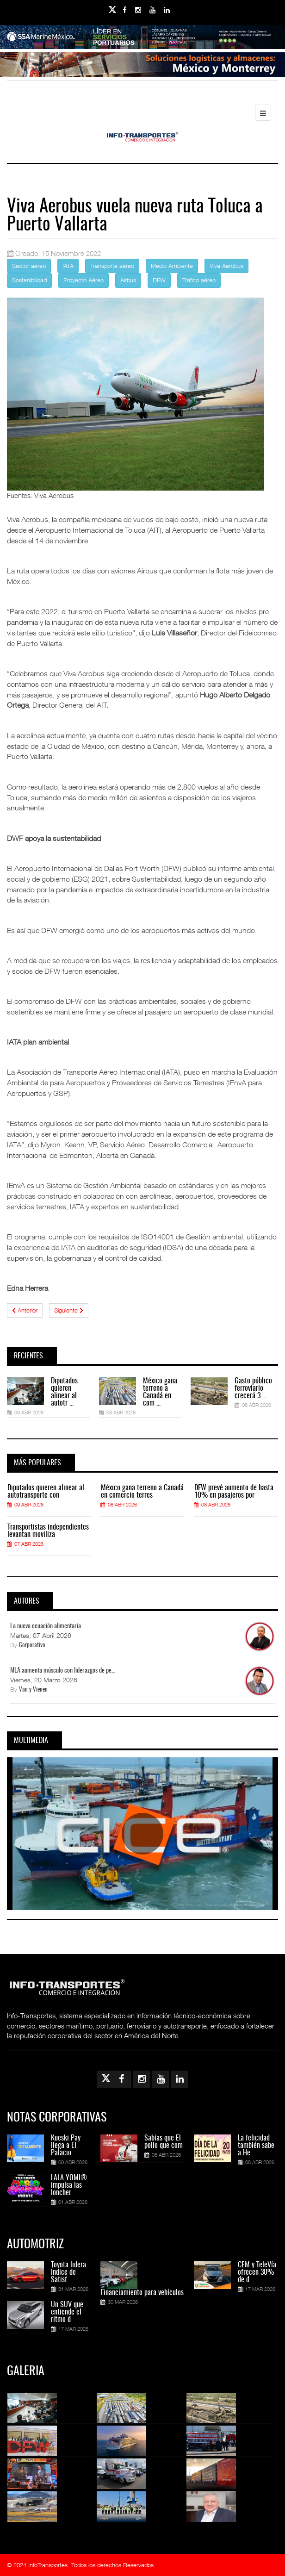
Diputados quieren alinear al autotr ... (64, 1392)
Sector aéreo (29, 265)
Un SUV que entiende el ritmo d (67, 2312)
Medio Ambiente (172, 265)
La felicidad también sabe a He (256, 2145)
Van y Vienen (33, 1690)
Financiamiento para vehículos (142, 2292)
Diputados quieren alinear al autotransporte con (45, 1491)
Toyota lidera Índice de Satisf (68, 2272)
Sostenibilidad (29, 280)
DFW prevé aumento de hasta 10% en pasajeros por (233, 1491)
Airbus (128, 280)
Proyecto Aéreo (83, 280)
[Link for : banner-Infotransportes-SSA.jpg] (142, 39)
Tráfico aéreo (199, 280)
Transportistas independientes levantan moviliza (48, 1531)
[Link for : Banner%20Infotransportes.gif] (142, 66)
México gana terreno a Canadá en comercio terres (142, 1491)
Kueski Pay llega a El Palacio (66, 2145)
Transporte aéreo (112, 265)
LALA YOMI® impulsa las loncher (69, 2185)
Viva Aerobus (226, 265)
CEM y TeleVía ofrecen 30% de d (257, 2272)
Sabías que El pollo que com (163, 2141)
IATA (68, 265)
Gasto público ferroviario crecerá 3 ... (253, 1388)
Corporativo (32, 1646)
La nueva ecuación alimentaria (45, 1626)
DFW (159, 280)
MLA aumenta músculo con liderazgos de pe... (63, 1671)
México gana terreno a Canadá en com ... (160, 1392)
